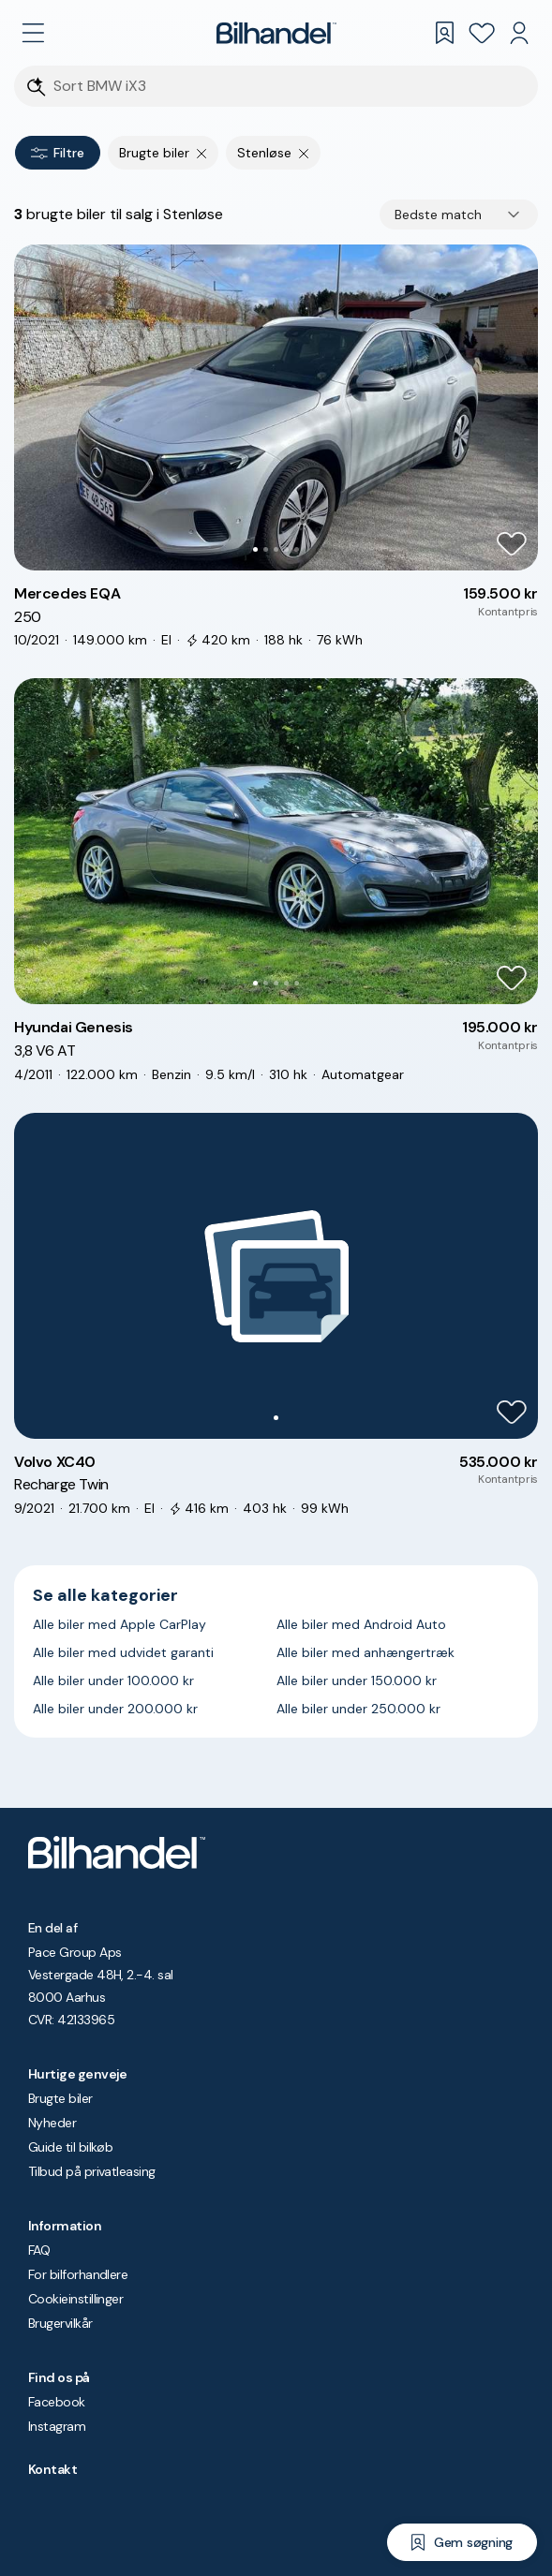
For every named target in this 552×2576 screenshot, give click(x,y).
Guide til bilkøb (70, 2147)
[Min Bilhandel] (519, 33)
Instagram (56, 2426)
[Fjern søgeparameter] (202, 153)
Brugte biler (60, 2098)
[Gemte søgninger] (444, 33)
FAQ (39, 2250)
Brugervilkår (60, 2323)
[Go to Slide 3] (276, 549)
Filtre (57, 152)
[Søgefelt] (288, 86)
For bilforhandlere (77, 2274)
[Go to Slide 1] (255, 549)
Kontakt (52, 2469)
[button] (276, 407)
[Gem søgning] (462, 2542)
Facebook (56, 2401)
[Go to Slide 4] (286, 549)
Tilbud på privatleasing (92, 2171)
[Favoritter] (481, 33)
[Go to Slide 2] (265, 549)
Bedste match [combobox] (438, 214)
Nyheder (52, 2122)
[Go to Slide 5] (296, 549)
